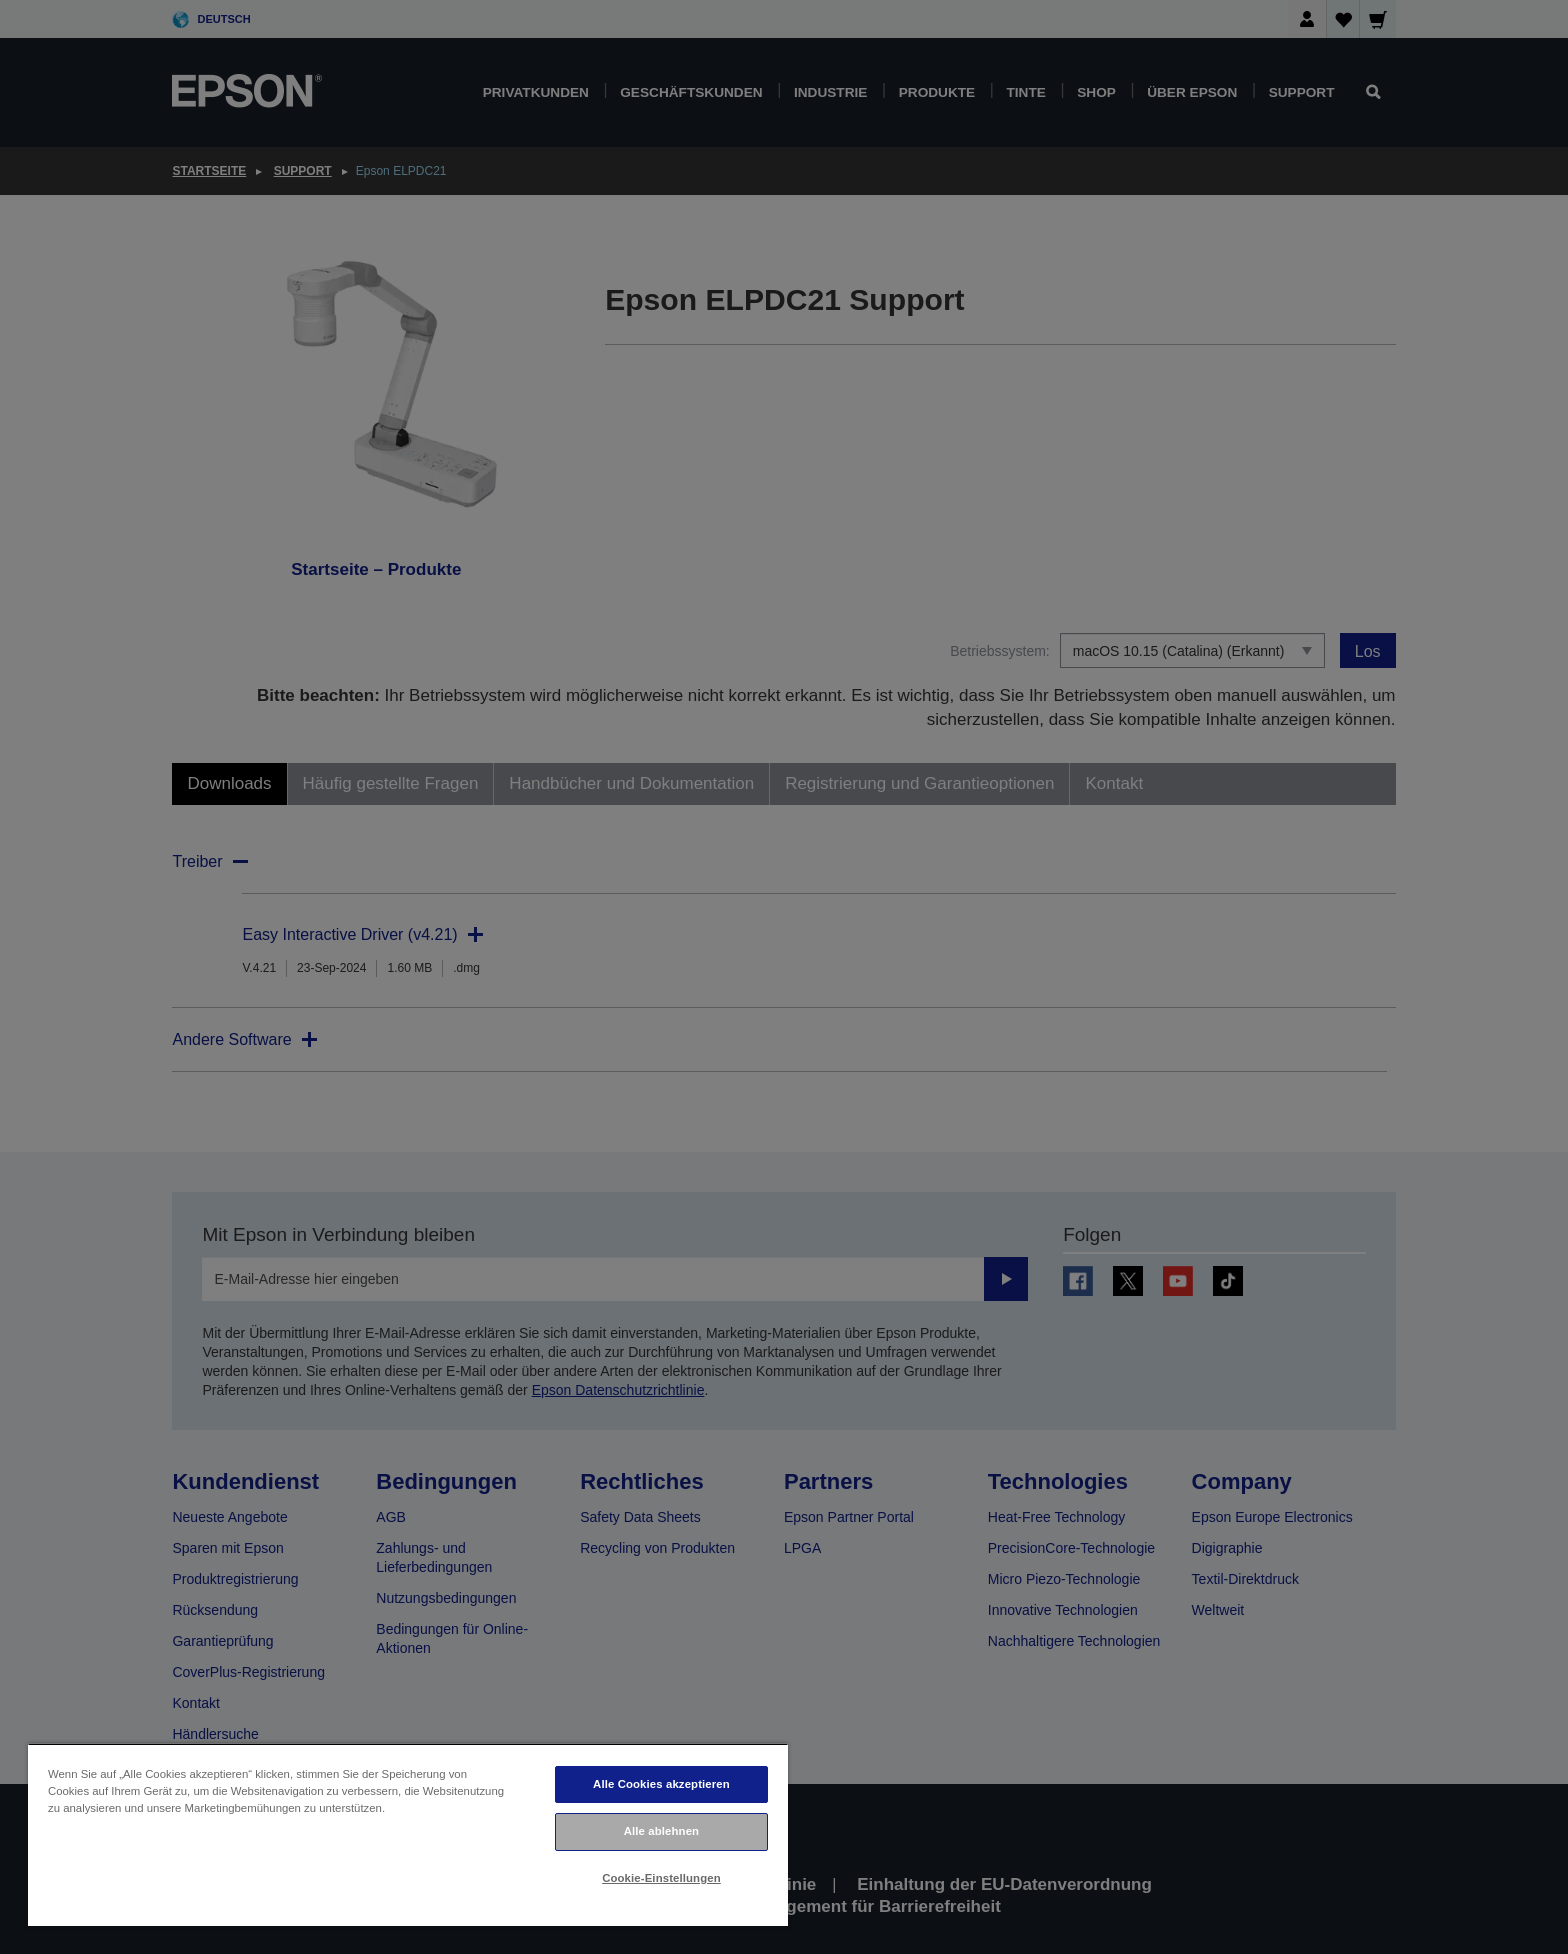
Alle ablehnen (661, 1831)
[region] (408, 1834)
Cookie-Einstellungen (661, 1878)
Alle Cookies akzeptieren (661, 1784)
